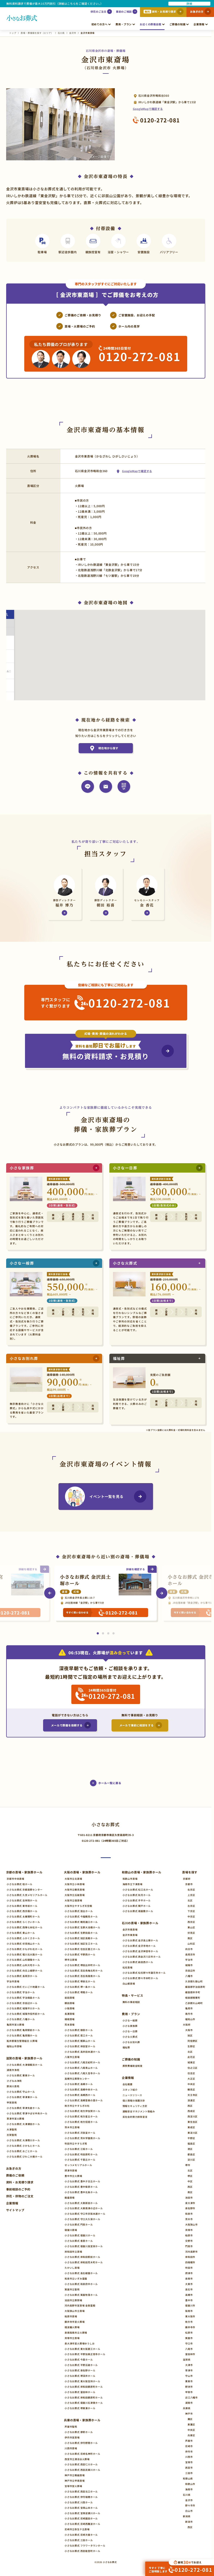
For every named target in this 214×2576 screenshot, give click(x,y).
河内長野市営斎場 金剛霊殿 (80, 2302)
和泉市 (189, 2210)
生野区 (191, 2043)
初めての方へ (99, 24)
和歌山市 (190, 2481)
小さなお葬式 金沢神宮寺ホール (140, 1948)
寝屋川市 (190, 2302)
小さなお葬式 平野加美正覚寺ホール (85, 2351)
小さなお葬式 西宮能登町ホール (82, 2548)
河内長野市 (191, 2248)
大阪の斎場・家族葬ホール (82, 1869)
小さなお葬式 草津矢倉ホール (23, 2105)
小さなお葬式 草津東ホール (22, 2094)
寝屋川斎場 (71, 2227)
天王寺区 (193, 2092)
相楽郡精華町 (192, 1994)
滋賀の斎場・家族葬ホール (24, 2055)
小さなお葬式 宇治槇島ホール (23, 1994)
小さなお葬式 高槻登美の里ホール (84, 2097)
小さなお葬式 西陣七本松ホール (24, 1924)
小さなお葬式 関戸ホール (137, 1902)
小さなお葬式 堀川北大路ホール (24, 1951)
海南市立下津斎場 (132, 1881)
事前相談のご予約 (18, 2186)
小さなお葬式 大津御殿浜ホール (24, 2061)
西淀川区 (193, 2113)
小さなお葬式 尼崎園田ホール (81, 2515)
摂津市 (189, 2270)
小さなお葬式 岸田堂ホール (80, 2043)
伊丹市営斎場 (72, 2434)
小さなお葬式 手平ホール (137, 1897)
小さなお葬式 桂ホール (19, 1881)
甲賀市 (189, 2389)
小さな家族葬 (130, 2023)
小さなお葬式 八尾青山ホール (81, 2065)
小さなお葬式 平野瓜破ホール (81, 2362)
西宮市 (189, 2464)
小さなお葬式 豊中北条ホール (81, 2189)
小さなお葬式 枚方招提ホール (81, 2119)
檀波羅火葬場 (72, 2324)
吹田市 (189, 2265)
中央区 (191, 2081)
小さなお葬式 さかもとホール (23, 2143)
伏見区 (191, 1930)
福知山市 (190, 2016)
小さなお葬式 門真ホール (79, 2221)
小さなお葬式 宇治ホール (21, 1989)
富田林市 (190, 2351)
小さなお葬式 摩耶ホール (79, 2429)
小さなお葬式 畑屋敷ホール (138, 1908)
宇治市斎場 (13, 1978)
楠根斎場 (70, 2016)
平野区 (191, 2135)
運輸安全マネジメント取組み (139, 2108)
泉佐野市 (190, 2205)
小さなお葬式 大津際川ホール (23, 2137)
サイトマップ (15, 2207)
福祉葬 (126, 2044)
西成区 (191, 2108)
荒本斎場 (70, 2021)
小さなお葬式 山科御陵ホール (23, 1957)
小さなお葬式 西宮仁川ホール (81, 2461)
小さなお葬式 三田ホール (79, 2537)
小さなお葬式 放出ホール (79, 1908)
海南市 (189, 2486)
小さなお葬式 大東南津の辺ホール (84, 2205)
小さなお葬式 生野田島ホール (81, 1930)
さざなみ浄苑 (14, 2078)
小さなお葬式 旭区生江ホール (81, 1940)
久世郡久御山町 (194, 1978)
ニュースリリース (132, 2092)
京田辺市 (190, 1967)
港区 (190, 2146)
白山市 (189, 2508)
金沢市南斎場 (130, 1926)
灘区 (190, 2416)
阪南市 (189, 2308)
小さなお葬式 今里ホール (79, 2356)
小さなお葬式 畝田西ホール (138, 1959)
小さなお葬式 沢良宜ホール (80, 2130)
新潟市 (189, 2519)
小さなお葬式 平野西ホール (80, 1951)
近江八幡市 (191, 2394)
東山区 (191, 1924)
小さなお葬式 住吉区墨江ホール (82, 1946)
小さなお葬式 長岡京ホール (22, 1973)
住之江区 (193, 2065)
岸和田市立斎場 (73, 2248)
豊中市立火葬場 (73, 2173)
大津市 (189, 2362)
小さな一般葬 (130, 2017)
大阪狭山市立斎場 (75, 2308)
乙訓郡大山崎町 (194, 2000)
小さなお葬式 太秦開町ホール (23, 1913)
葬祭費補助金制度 (132, 2063)
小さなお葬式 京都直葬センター (24, 1886)
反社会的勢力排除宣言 (135, 2113)
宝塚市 (189, 2459)
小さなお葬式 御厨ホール (79, 2027)
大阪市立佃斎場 (73, 1897)
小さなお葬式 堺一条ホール (80, 1984)
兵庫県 (186, 2405)
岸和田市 (190, 2254)
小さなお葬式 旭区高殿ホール (81, 1935)
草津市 (189, 2367)
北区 (190, 1897)
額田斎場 (70, 2000)
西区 (190, 2102)
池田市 (189, 2194)
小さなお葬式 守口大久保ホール (82, 2216)
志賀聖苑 (12, 2132)
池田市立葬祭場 (73, 2297)
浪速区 (191, 2097)
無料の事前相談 (131, 1999)
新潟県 (186, 2513)
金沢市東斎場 (130, 1932)
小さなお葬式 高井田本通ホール (82, 2048)
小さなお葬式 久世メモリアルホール (27, 1892)
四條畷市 (190, 2259)
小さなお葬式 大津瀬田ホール (23, 2121)
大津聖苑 (12, 2126)
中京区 (191, 1913)
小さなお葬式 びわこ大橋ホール (24, 2153)
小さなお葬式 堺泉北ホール (80, 1978)
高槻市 (189, 2292)
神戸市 (189, 2410)
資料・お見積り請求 (19, 2179)
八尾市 (189, 2346)
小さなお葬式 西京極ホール (22, 1908)
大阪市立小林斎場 (75, 1881)
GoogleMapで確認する (148, 109)
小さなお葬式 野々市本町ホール (140, 1975)
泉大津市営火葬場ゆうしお (80, 2340)
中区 (190, 2178)
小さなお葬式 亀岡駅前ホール (23, 2027)
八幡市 (189, 1973)
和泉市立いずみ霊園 (76, 2275)
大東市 (189, 2281)
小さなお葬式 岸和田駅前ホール (82, 2254)
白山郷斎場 (129, 1980)
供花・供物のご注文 (19, 2193)
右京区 (191, 1886)
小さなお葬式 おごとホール (22, 2148)
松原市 (189, 2329)
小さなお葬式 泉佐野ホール (80, 2367)
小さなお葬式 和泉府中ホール (81, 2281)
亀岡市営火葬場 (15, 2021)
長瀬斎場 (70, 2011)
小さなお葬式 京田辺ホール (22, 2000)
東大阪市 (190, 2313)
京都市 (189, 1881)
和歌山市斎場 (130, 1876)
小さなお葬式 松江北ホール (138, 1886)
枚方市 (189, 2319)
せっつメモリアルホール (78, 2162)
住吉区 (191, 2070)
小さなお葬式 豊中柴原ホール (81, 2184)
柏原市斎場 (71, 2313)
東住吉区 (193, 2119)
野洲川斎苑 (13, 2083)
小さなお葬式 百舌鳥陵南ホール (82, 1973)
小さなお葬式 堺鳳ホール (79, 1989)
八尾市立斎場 (72, 2054)
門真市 (189, 2243)
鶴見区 (191, 2086)
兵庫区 (191, 2432)
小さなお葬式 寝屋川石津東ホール (84, 2400)
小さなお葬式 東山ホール (21, 1930)
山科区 (191, 1940)
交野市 (189, 2238)
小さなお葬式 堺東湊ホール (80, 2405)
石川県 (186, 2491)
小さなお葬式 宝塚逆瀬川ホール (82, 2510)
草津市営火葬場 (15, 2115)
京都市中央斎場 (15, 1876)
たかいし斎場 (72, 2265)
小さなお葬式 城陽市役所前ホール (26, 2011)
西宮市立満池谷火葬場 (77, 2456)
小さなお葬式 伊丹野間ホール (81, 2440)
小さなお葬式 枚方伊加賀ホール (82, 2108)
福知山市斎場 (14, 2043)
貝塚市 (189, 2227)
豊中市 (189, 2297)
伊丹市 (189, 2448)
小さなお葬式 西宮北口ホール (81, 2488)
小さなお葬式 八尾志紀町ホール (82, 2059)
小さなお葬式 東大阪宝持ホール (82, 2378)
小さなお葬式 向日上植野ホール (24, 1967)
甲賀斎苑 (12, 2099)
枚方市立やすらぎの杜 (77, 2102)
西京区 (191, 1919)
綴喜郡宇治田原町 (195, 1984)
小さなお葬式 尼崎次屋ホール (81, 2532)
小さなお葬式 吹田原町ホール (81, 2151)
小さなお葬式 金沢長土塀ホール (140, 1937)
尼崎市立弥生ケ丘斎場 (77, 2526)
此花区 (191, 2054)
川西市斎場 (71, 2445)
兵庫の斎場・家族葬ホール (82, 2417)
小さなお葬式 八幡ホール (21, 2016)
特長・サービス (132, 1992)
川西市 (189, 2454)
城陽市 (189, 1962)
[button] (98, 1630)
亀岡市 (189, 2005)
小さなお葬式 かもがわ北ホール (24, 1946)
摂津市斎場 (71, 2167)
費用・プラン (124, 24)
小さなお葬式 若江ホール (79, 2032)
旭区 (190, 2032)
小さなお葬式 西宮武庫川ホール (82, 2467)
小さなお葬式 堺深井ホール (80, 2373)
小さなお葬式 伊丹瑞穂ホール (81, 2494)
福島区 (191, 2140)
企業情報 (199, 24)
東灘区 (191, 2421)
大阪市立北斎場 (73, 1876)
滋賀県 (186, 2356)
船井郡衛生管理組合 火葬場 (22, 2038)
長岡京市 (190, 1951)
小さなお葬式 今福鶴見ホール (81, 1913)
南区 (190, 1935)
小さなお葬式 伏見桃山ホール (23, 1940)
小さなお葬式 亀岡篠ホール (22, 2032)
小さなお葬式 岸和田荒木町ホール (84, 2259)
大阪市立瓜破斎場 (75, 1892)
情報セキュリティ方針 (135, 2103)
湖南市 (189, 2400)
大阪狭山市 (191, 2221)
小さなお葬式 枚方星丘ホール (81, 2113)
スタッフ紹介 (130, 2086)
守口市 (189, 2340)
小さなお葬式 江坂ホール (79, 2146)
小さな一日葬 (130, 2028)
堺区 (190, 2173)
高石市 (189, 2286)
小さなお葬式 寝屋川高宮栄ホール (84, 2243)
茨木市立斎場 (72, 2124)
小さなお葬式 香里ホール (79, 2238)
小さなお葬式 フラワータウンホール (85, 2542)
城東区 (191, 2059)
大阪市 (189, 2027)
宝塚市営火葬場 (73, 2483)
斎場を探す (189, 1869)
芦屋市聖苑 (71, 2423)
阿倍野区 (193, 2038)
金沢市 (189, 2497)
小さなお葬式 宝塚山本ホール (81, 2504)
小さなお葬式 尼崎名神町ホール (82, 2451)
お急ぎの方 (13, 2165)
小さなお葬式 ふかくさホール (23, 1935)
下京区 (191, 1908)
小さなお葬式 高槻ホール (79, 2081)
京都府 (186, 1876)
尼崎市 (189, 2443)
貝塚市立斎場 (72, 2335)
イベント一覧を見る (95, 1493)
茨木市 (189, 2216)
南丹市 (189, 2011)
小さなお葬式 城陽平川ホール (23, 2005)
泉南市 (189, 2275)
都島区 (191, 2151)
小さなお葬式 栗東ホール (21, 2072)
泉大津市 (190, 2200)
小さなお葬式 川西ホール (79, 2499)
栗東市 (189, 2378)
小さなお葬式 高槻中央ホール (81, 2086)
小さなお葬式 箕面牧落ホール (81, 2292)
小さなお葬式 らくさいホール (23, 1919)
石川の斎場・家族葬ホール (140, 1920)
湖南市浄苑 (13, 2067)
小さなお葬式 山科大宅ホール (23, 1962)
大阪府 (186, 2021)
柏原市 (189, 2232)
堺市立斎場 (71, 1957)
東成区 (191, 2124)
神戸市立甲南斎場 (75, 2477)
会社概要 (128, 2081)
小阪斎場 (70, 2005)
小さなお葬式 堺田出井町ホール (82, 1962)
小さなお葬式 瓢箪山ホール (80, 2038)
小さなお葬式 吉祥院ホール (22, 1897)
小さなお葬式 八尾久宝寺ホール (82, 2070)
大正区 (191, 2075)
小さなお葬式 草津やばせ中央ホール (27, 2110)
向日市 (189, 1946)
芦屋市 (189, 2438)
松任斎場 (128, 1964)
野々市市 (190, 2502)
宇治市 (189, 1957)
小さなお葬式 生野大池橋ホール (82, 1924)
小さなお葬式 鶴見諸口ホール (81, 1919)
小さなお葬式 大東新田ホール (81, 2200)
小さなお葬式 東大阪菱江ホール (82, 2346)
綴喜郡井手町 (192, 1989)
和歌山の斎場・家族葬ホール (141, 1869)
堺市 (187, 2162)
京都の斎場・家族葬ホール (24, 1869)
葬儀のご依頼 (15, 2172)
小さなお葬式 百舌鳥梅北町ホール (84, 1967)
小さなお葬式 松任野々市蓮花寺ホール (144, 1970)
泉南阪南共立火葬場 (76, 2329)
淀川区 (191, 2156)
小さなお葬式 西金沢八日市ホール (142, 1953)
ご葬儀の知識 (177, 24)
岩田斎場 (70, 1994)
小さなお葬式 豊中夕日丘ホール (82, 2178)
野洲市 (189, 2383)
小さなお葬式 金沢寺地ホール (139, 1943)
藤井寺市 (190, 2324)
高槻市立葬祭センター (77, 2075)
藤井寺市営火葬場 (75, 2319)
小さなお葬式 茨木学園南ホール (82, 2135)
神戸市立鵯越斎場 (75, 2472)
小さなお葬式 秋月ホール (137, 1892)
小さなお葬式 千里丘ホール (80, 2156)
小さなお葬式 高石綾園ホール (81, 2270)
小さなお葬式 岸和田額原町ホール (84, 2383)
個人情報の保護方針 (134, 2097)
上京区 (191, 1892)
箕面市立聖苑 (72, 2286)
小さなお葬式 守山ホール (21, 2088)
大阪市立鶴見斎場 (75, 1886)
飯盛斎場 (70, 2194)
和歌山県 (188, 2475)
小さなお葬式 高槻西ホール (80, 2092)
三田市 (189, 2470)
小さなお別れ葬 (131, 2039)
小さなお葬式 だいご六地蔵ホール (26, 1984)
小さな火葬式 (130, 2033)
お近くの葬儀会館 (150, 24)
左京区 (191, 1902)
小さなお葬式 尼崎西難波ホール (82, 2521)
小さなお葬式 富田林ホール (80, 2389)
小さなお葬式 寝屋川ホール (80, 2232)
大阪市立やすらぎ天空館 (78, 1902)
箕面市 (189, 2335)
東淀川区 (193, 2130)
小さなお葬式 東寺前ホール (22, 1902)
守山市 (189, 2373)
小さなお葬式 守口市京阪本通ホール (85, 2210)
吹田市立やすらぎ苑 (76, 2140)
